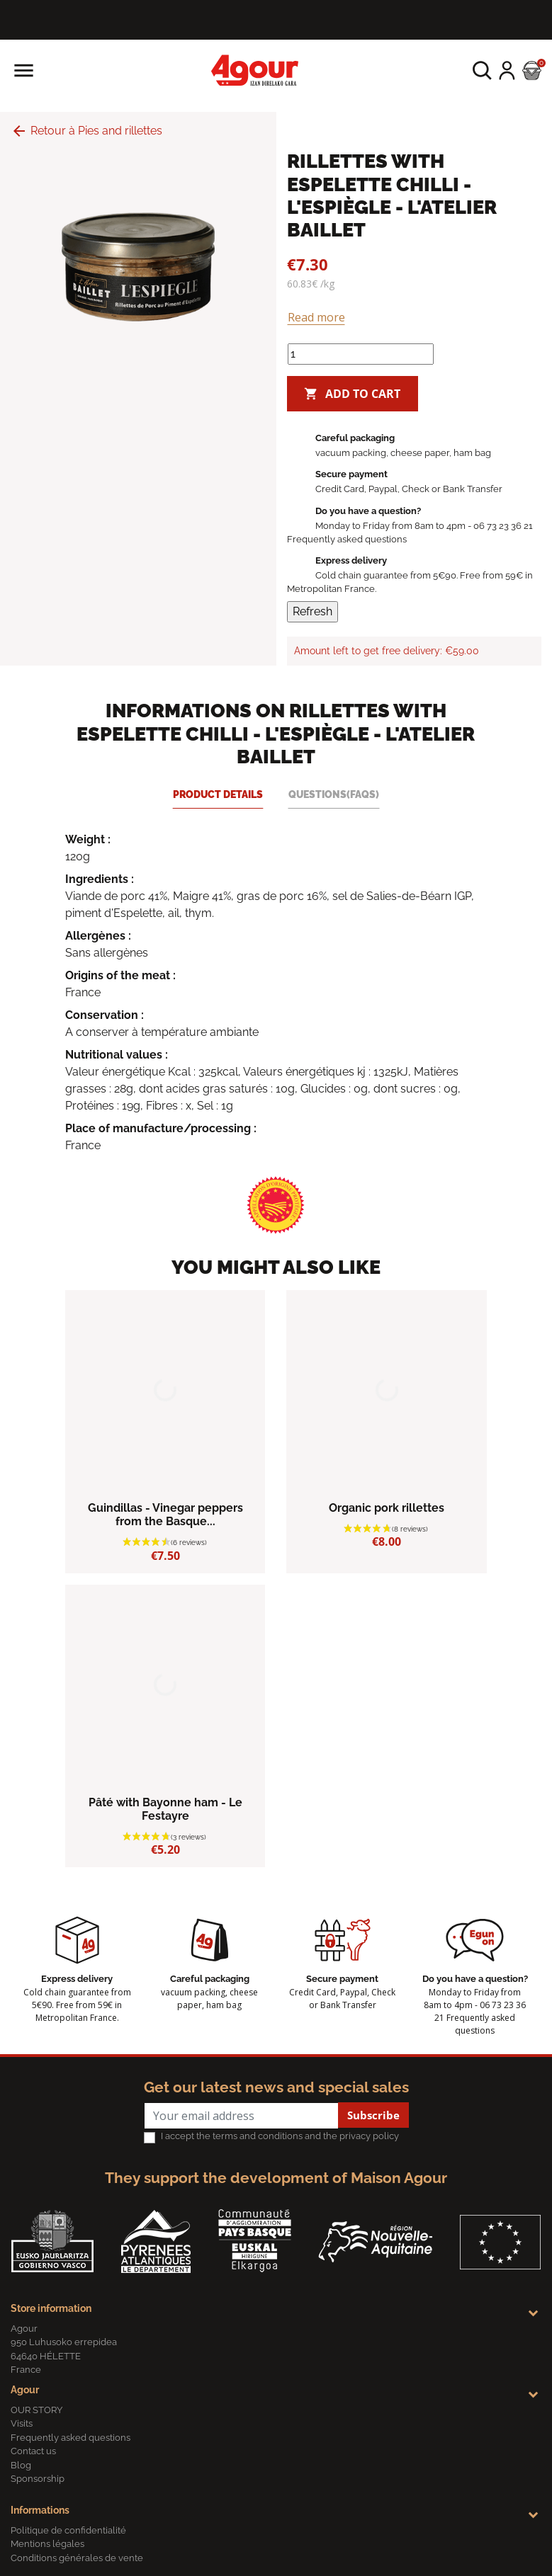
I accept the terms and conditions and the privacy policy (280, 2136)
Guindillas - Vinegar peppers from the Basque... (165, 1514)
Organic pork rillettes (386, 1508)
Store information (51, 2308)
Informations (40, 2510)
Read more (316, 317)
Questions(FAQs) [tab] (333, 794)
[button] (482, 70)
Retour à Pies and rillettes (86, 130)
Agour (25, 2389)
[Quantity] (361, 354)
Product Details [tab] (218, 794)
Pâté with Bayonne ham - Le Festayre (165, 1809)
